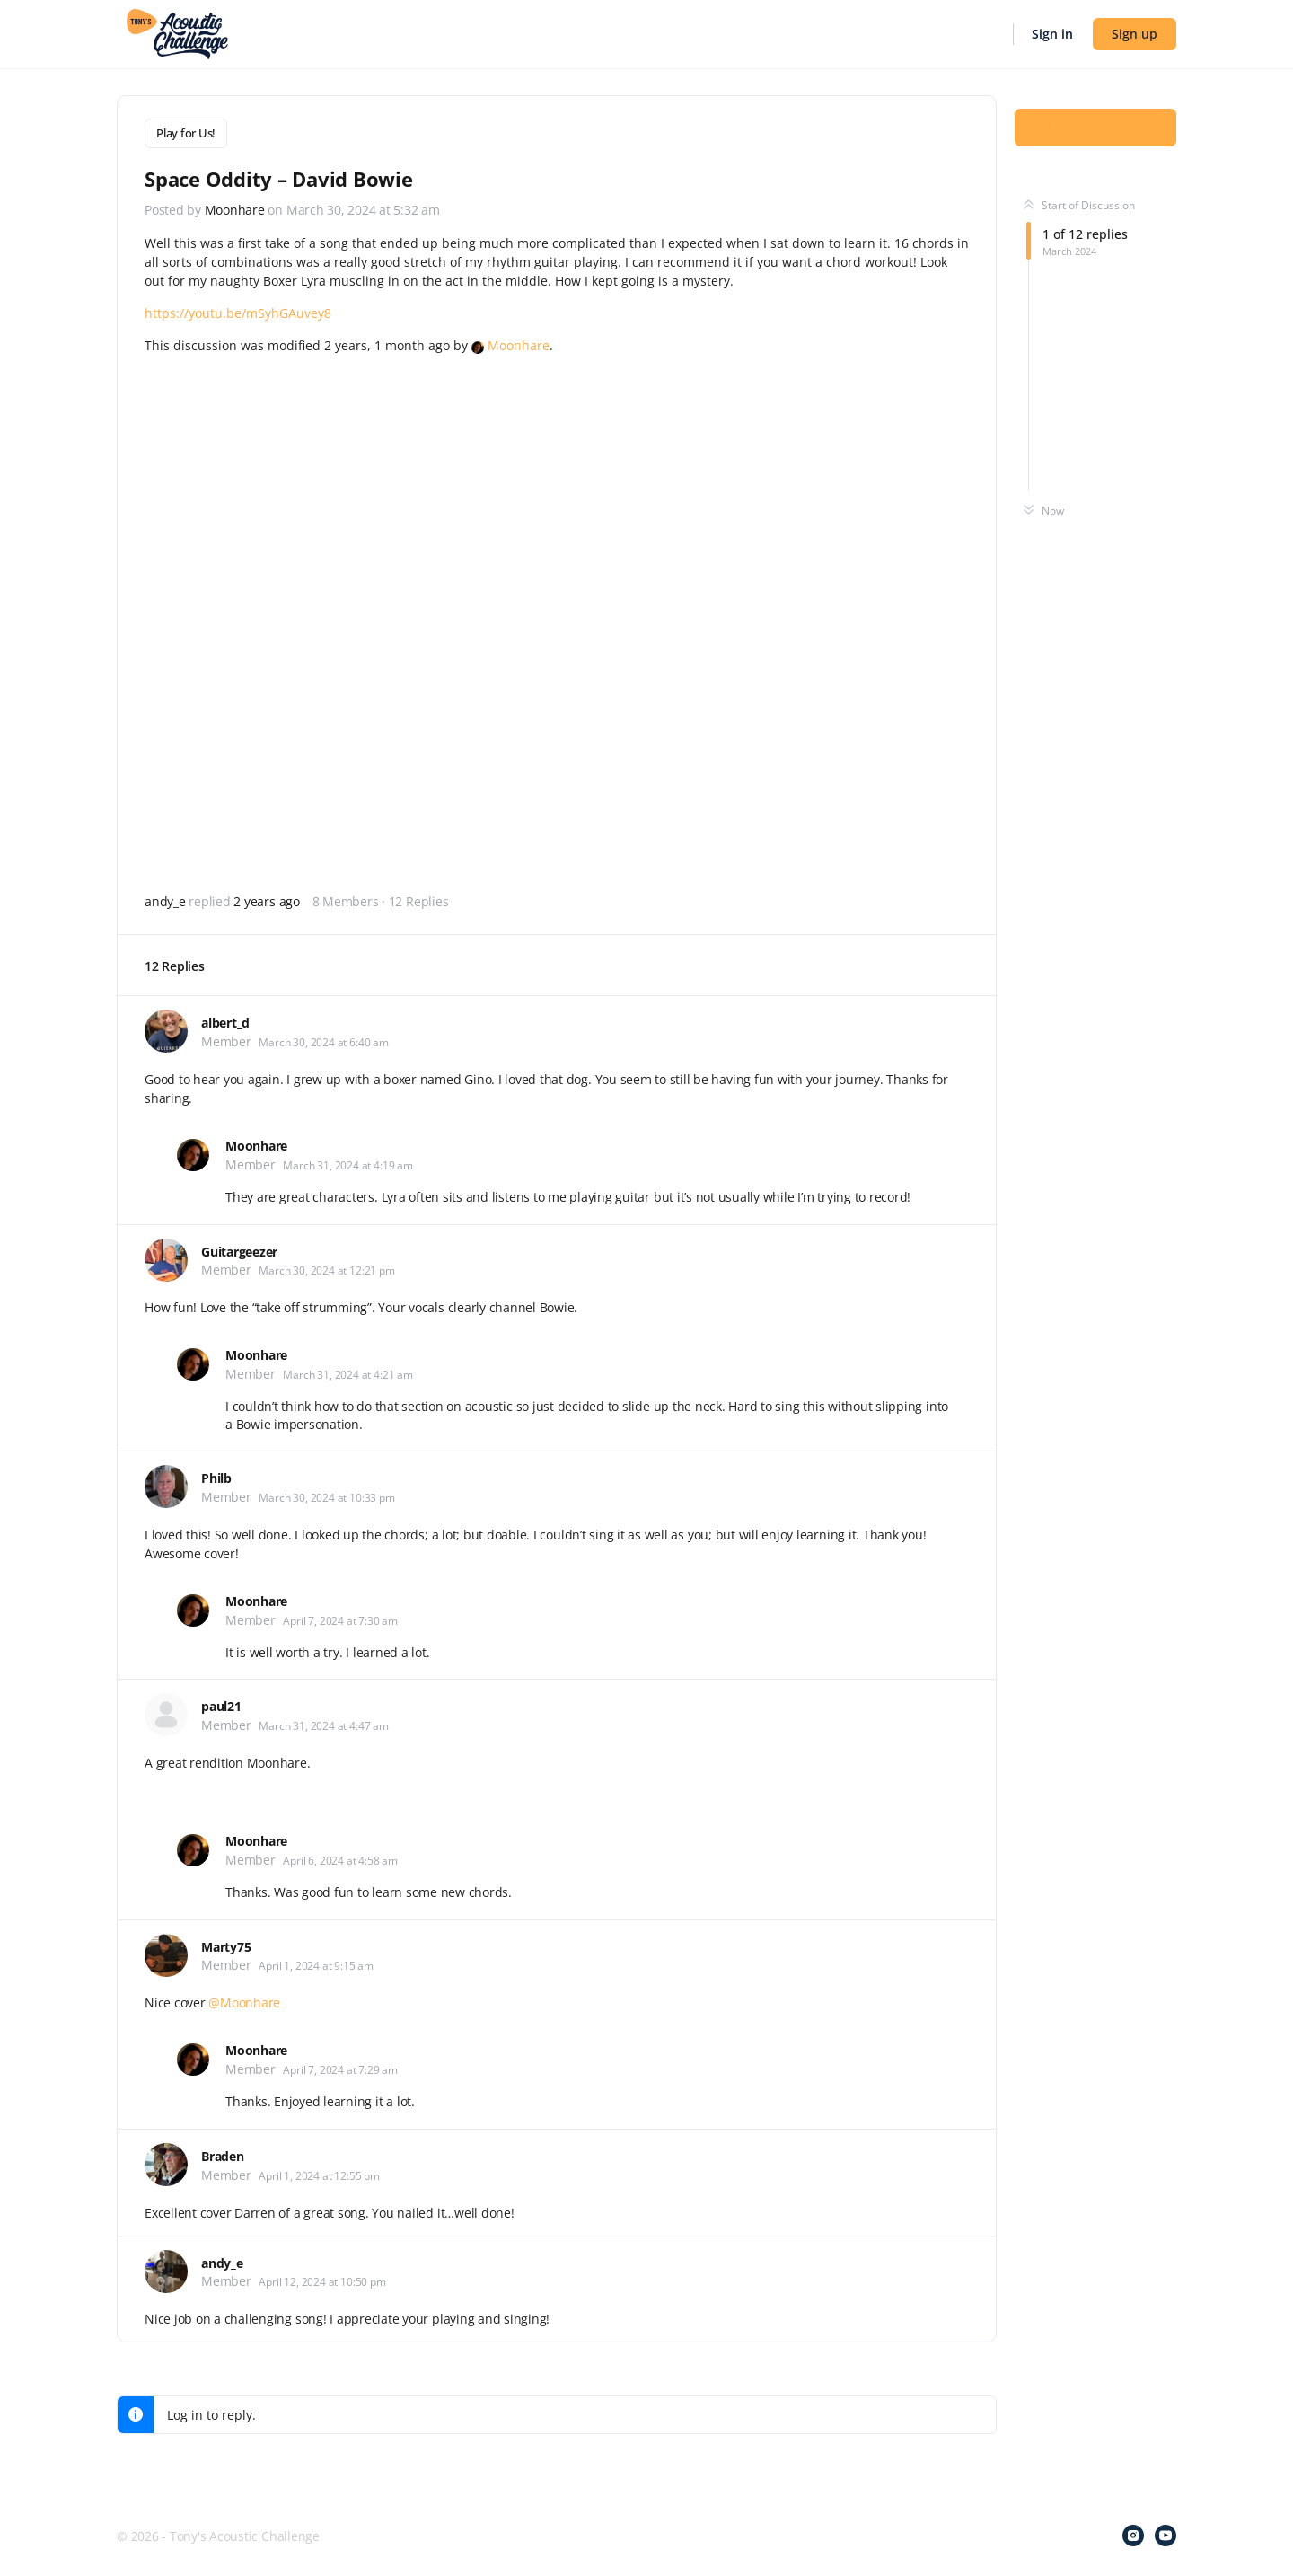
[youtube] (1165, 2533)
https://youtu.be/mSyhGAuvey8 (238, 310)
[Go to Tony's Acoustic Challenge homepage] (177, 32)
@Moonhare (244, 1999)
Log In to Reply (1095, 127)
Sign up (1134, 33)
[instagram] (1133, 2533)
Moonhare (519, 342)
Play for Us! (186, 133)
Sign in (1052, 33)
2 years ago (266, 898)
